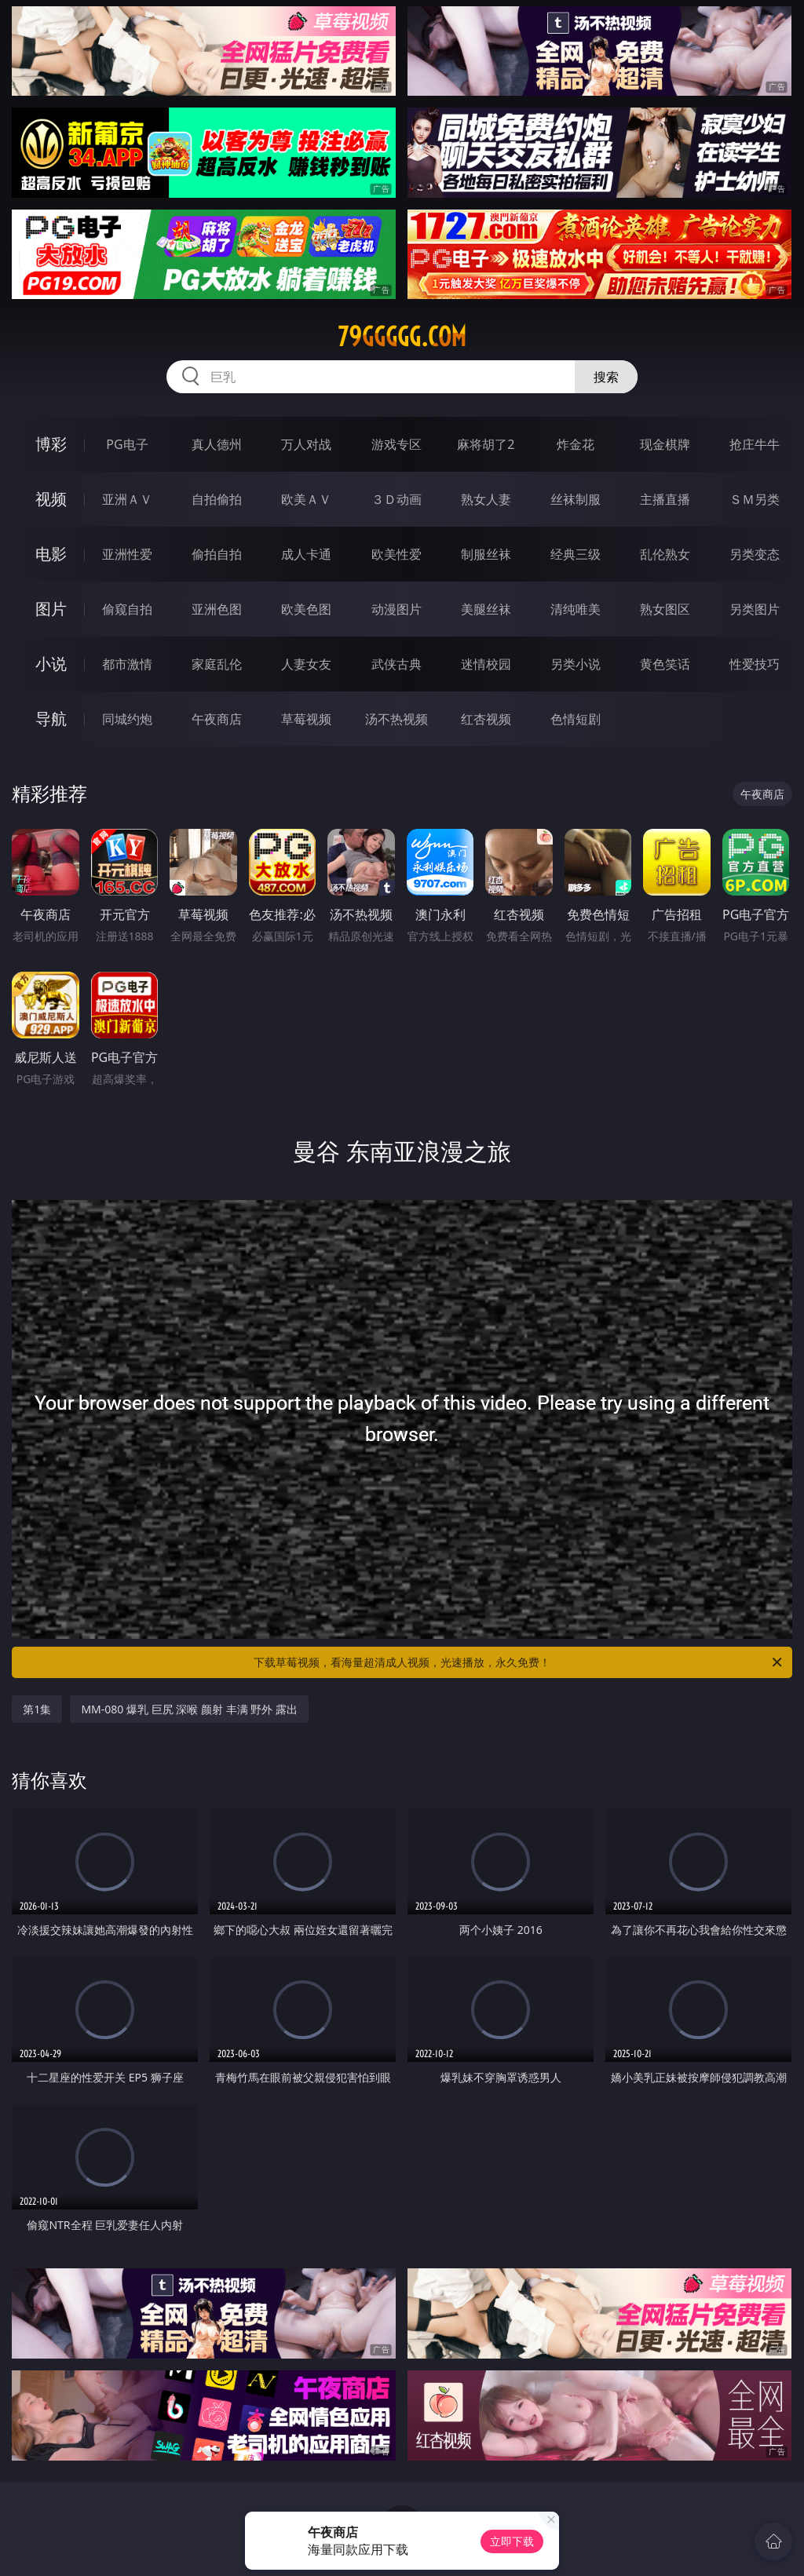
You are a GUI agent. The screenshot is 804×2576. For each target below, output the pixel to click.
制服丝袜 (486, 554)
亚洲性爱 (127, 554)
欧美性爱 (396, 554)
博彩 (51, 443)
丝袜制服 (575, 499)
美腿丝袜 (486, 609)
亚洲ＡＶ (127, 499)
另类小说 (575, 664)
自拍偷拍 (217, 499)
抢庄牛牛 (754, 444)
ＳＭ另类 (754, 499)
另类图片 (754, 609)
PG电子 (127, 444)
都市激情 (127, 664)
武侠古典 (396, 664)
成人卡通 (306, 554)
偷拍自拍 (217, 554)
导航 (51, 718)
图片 (51, 608)
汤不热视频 (396, 719)
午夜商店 (217, 719)
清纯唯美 (575, 609)
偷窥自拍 (127, 609)
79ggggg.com (402, 336)
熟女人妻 (486, 499)
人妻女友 (306, 664)
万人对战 (306, 444)
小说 (51, 663)
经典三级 (575, 554)
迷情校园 (486, 664)
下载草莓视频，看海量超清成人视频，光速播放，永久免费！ (519, 1662)
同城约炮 (127, 719)
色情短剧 (575, 719)
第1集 (37, 1709)
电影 (51, 553)
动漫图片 (396, 609)
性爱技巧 (754, 664)
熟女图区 (665, 609)
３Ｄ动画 (396, 499)
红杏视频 (486, 719)
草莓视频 (306, 719)
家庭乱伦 (217, 664)
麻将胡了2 (485, 444)
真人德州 (217, 444)
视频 (51, 498)
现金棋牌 (665, 444)
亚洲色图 (217, 609)
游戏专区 (396, 444)
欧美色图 (306, 609)
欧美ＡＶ (306, 499)
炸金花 (575, 444)
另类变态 (754, 554)
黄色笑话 (665, 664)
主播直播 (665, 499)
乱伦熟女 (665, 554)
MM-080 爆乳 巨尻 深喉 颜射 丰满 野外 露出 (189, 1709)
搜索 (606, 376)
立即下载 (512, 2541)
